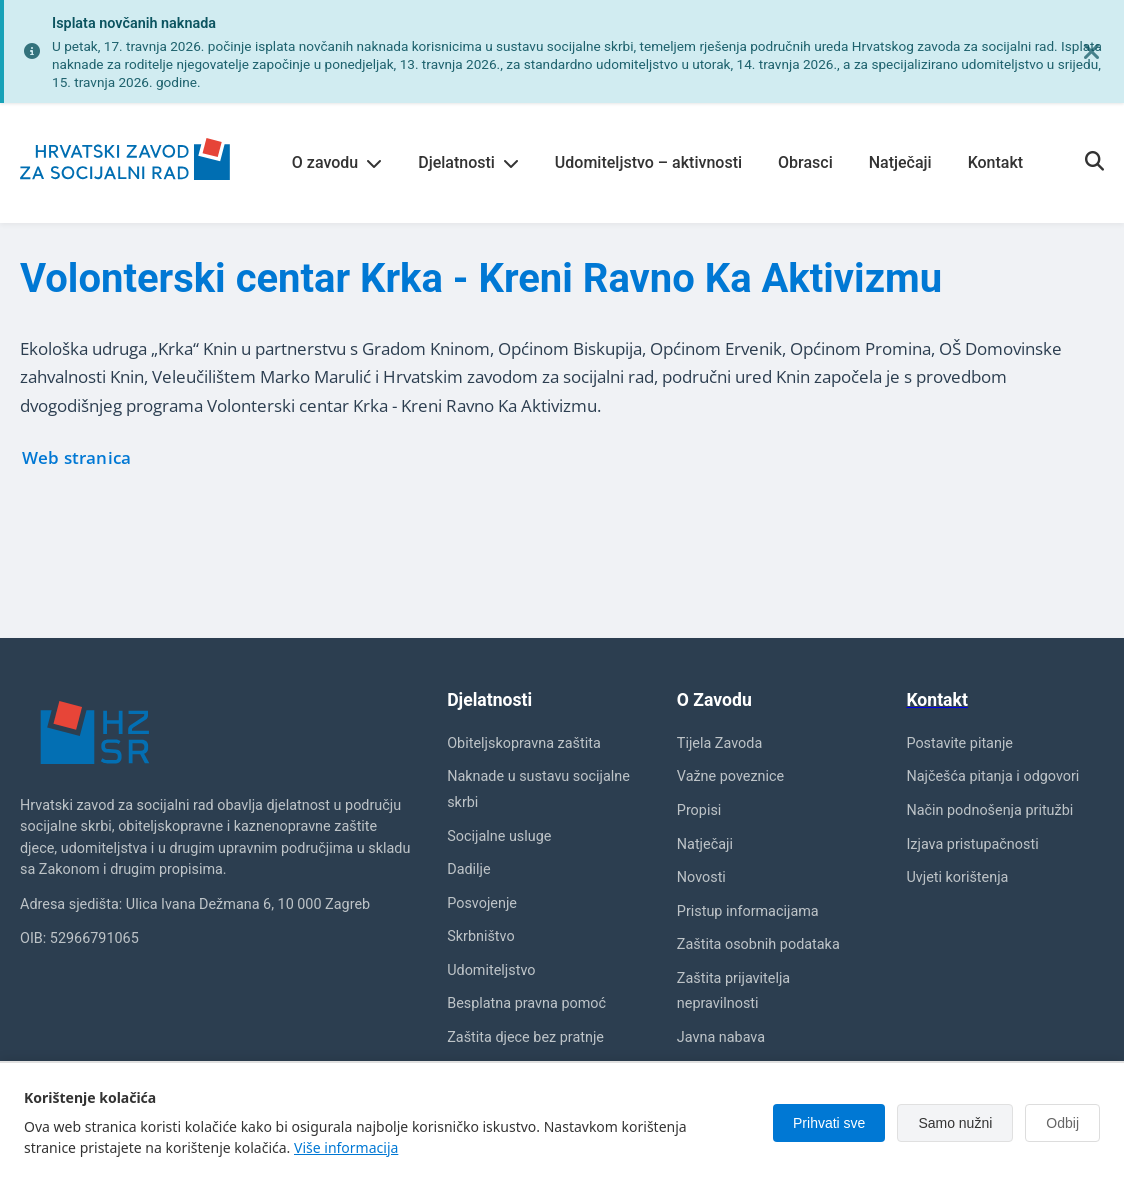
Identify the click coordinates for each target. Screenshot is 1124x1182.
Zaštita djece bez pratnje (525, 1037)
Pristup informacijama (748, 911)
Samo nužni (955, 1123)
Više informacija (346, 1147)
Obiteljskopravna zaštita (524, 743)
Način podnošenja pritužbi (989, 810)
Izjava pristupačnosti (972, 844)
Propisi (699, 810)
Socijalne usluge (499, 836)
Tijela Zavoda (719, 743)
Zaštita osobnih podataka (758, 944)
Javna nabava (721, 1037)
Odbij (1062, 1123)
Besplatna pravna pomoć (526, 1003)
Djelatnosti (468, 162)
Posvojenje (482, 903)
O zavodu (337, 162)
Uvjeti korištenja (957, 877)
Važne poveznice (730, 776)
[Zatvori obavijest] (1092, 52)
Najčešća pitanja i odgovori (992, 776)
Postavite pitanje (959, 743)
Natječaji (900, 162)
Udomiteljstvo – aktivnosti (648, 162)
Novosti (701, 877)
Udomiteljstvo (491, 970)
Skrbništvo (480, 936)
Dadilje (468, 869)
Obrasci (805, 162)
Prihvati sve (829, 1123)
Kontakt (996, 162)
